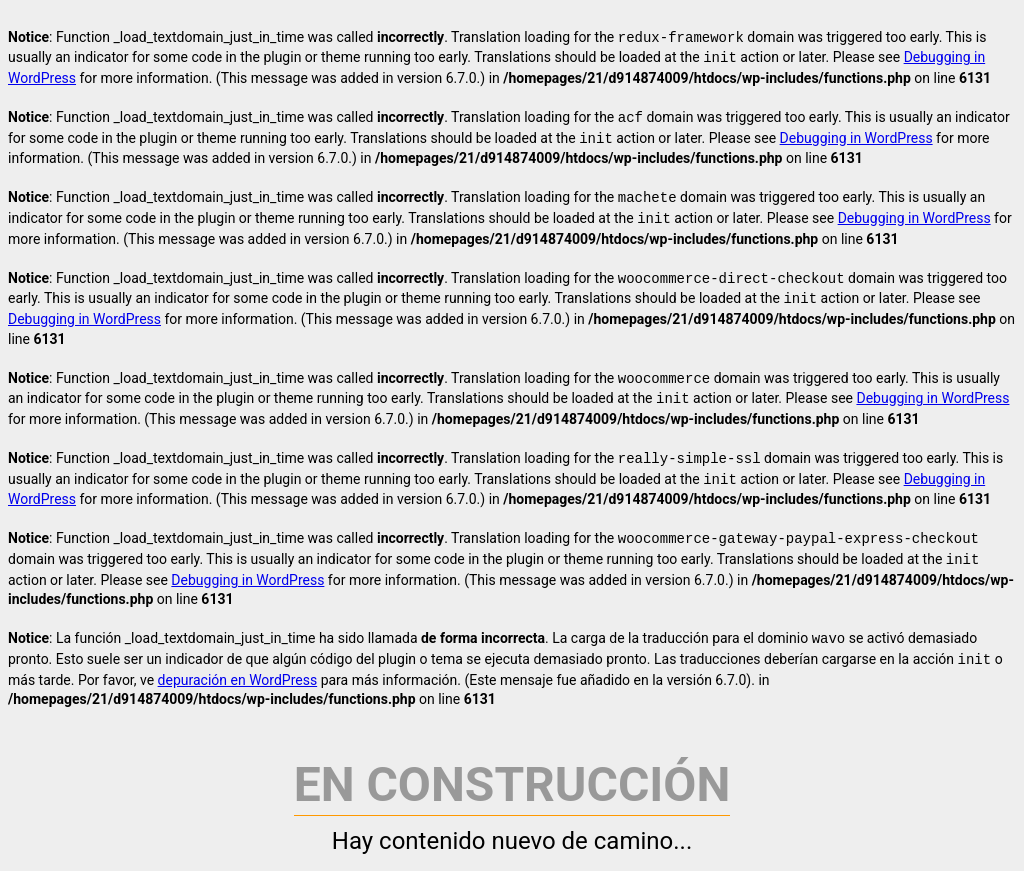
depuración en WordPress (238, 680)
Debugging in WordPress (856, 139)
